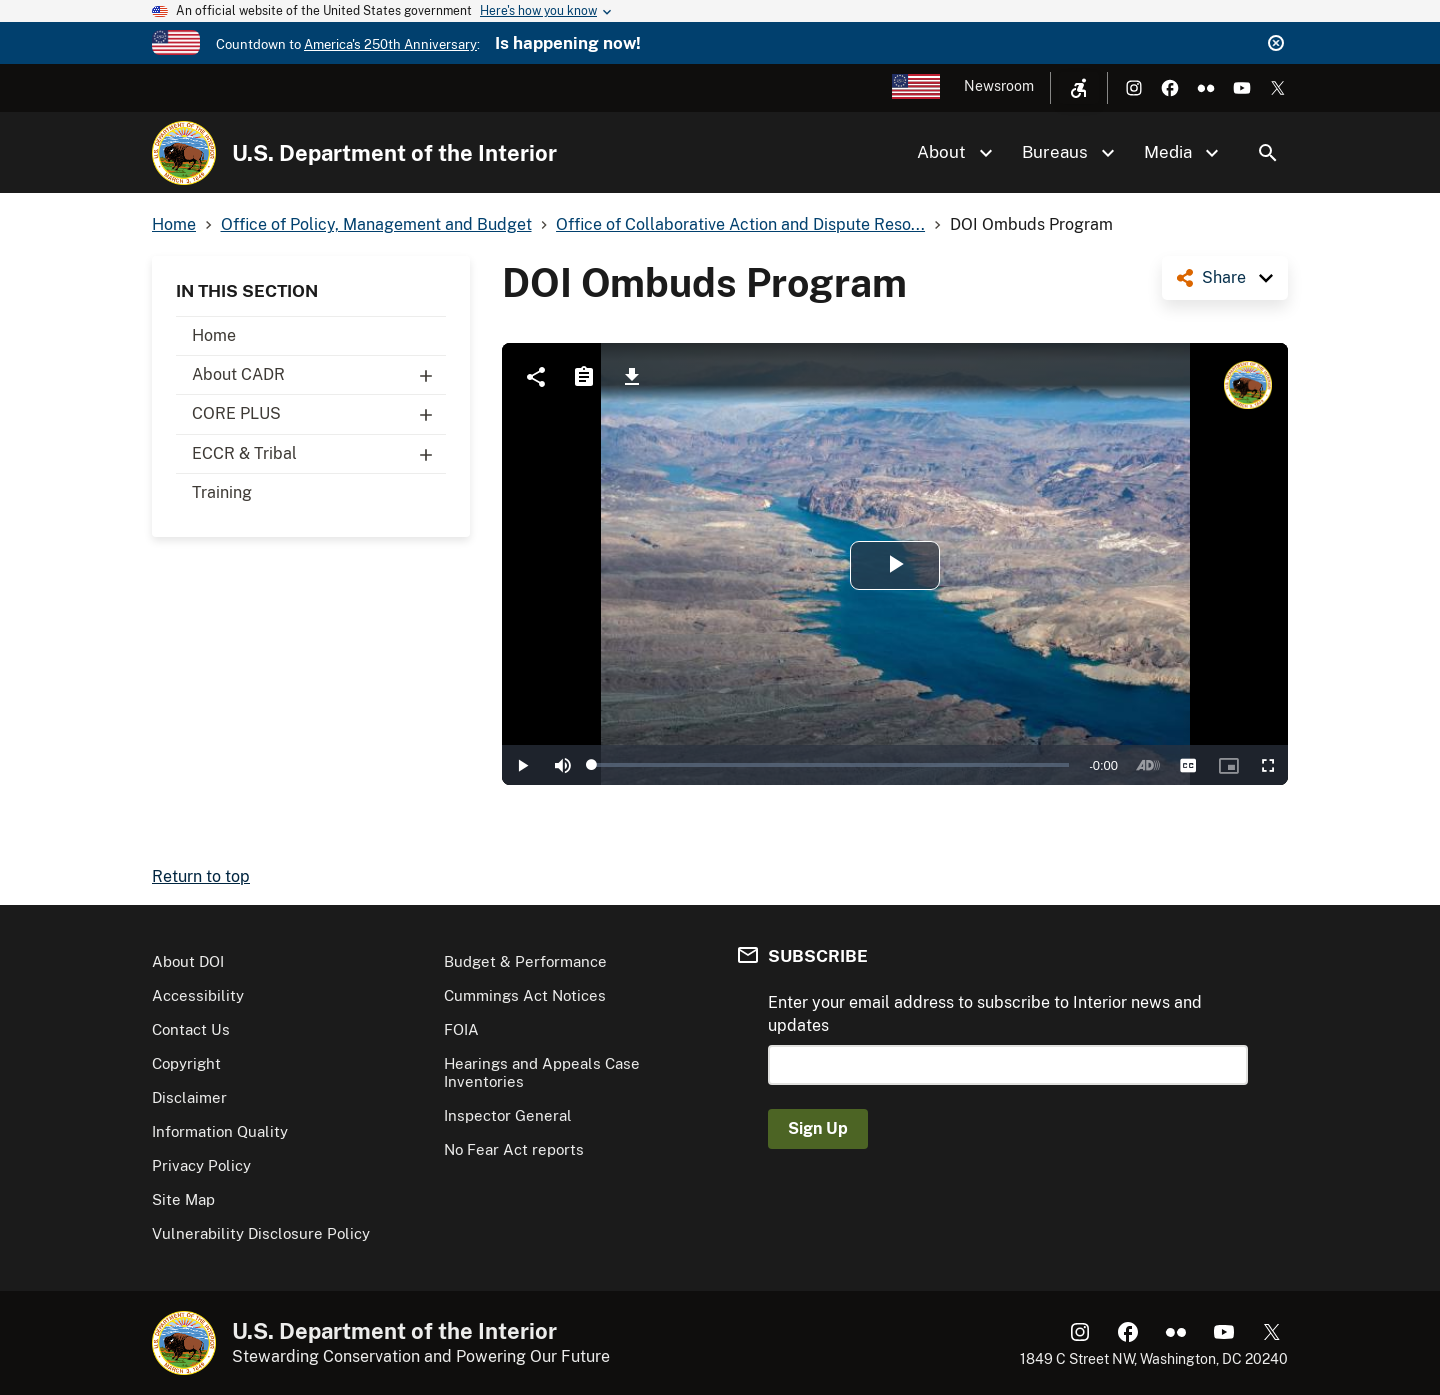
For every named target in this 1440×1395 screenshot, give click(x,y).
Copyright (186, 1063)
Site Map (183, 1199)
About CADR (319, 375)
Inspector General (508, 1115)
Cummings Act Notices (525, 995)
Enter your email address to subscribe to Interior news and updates (985, 1013)
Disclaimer (189, 1097)
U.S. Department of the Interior (394, 153)
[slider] (830, 765)
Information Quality (220, 1131)
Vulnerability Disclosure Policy (261, 1233)
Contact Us (191, 1029)
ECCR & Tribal (319, 454)
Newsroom (999, 86)
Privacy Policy (201, 1165)
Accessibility (198, 995)
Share (1224, 277)
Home (214, 335)
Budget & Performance (525, 961)
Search (1268, 153)
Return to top (201, 876)
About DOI (188, 961)
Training (222, 492)
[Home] (184, 153)
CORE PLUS (319, 414)
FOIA (461, 1029)
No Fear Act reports (514, 1149)
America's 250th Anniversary (390, 44)
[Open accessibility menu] (1079, 88)
